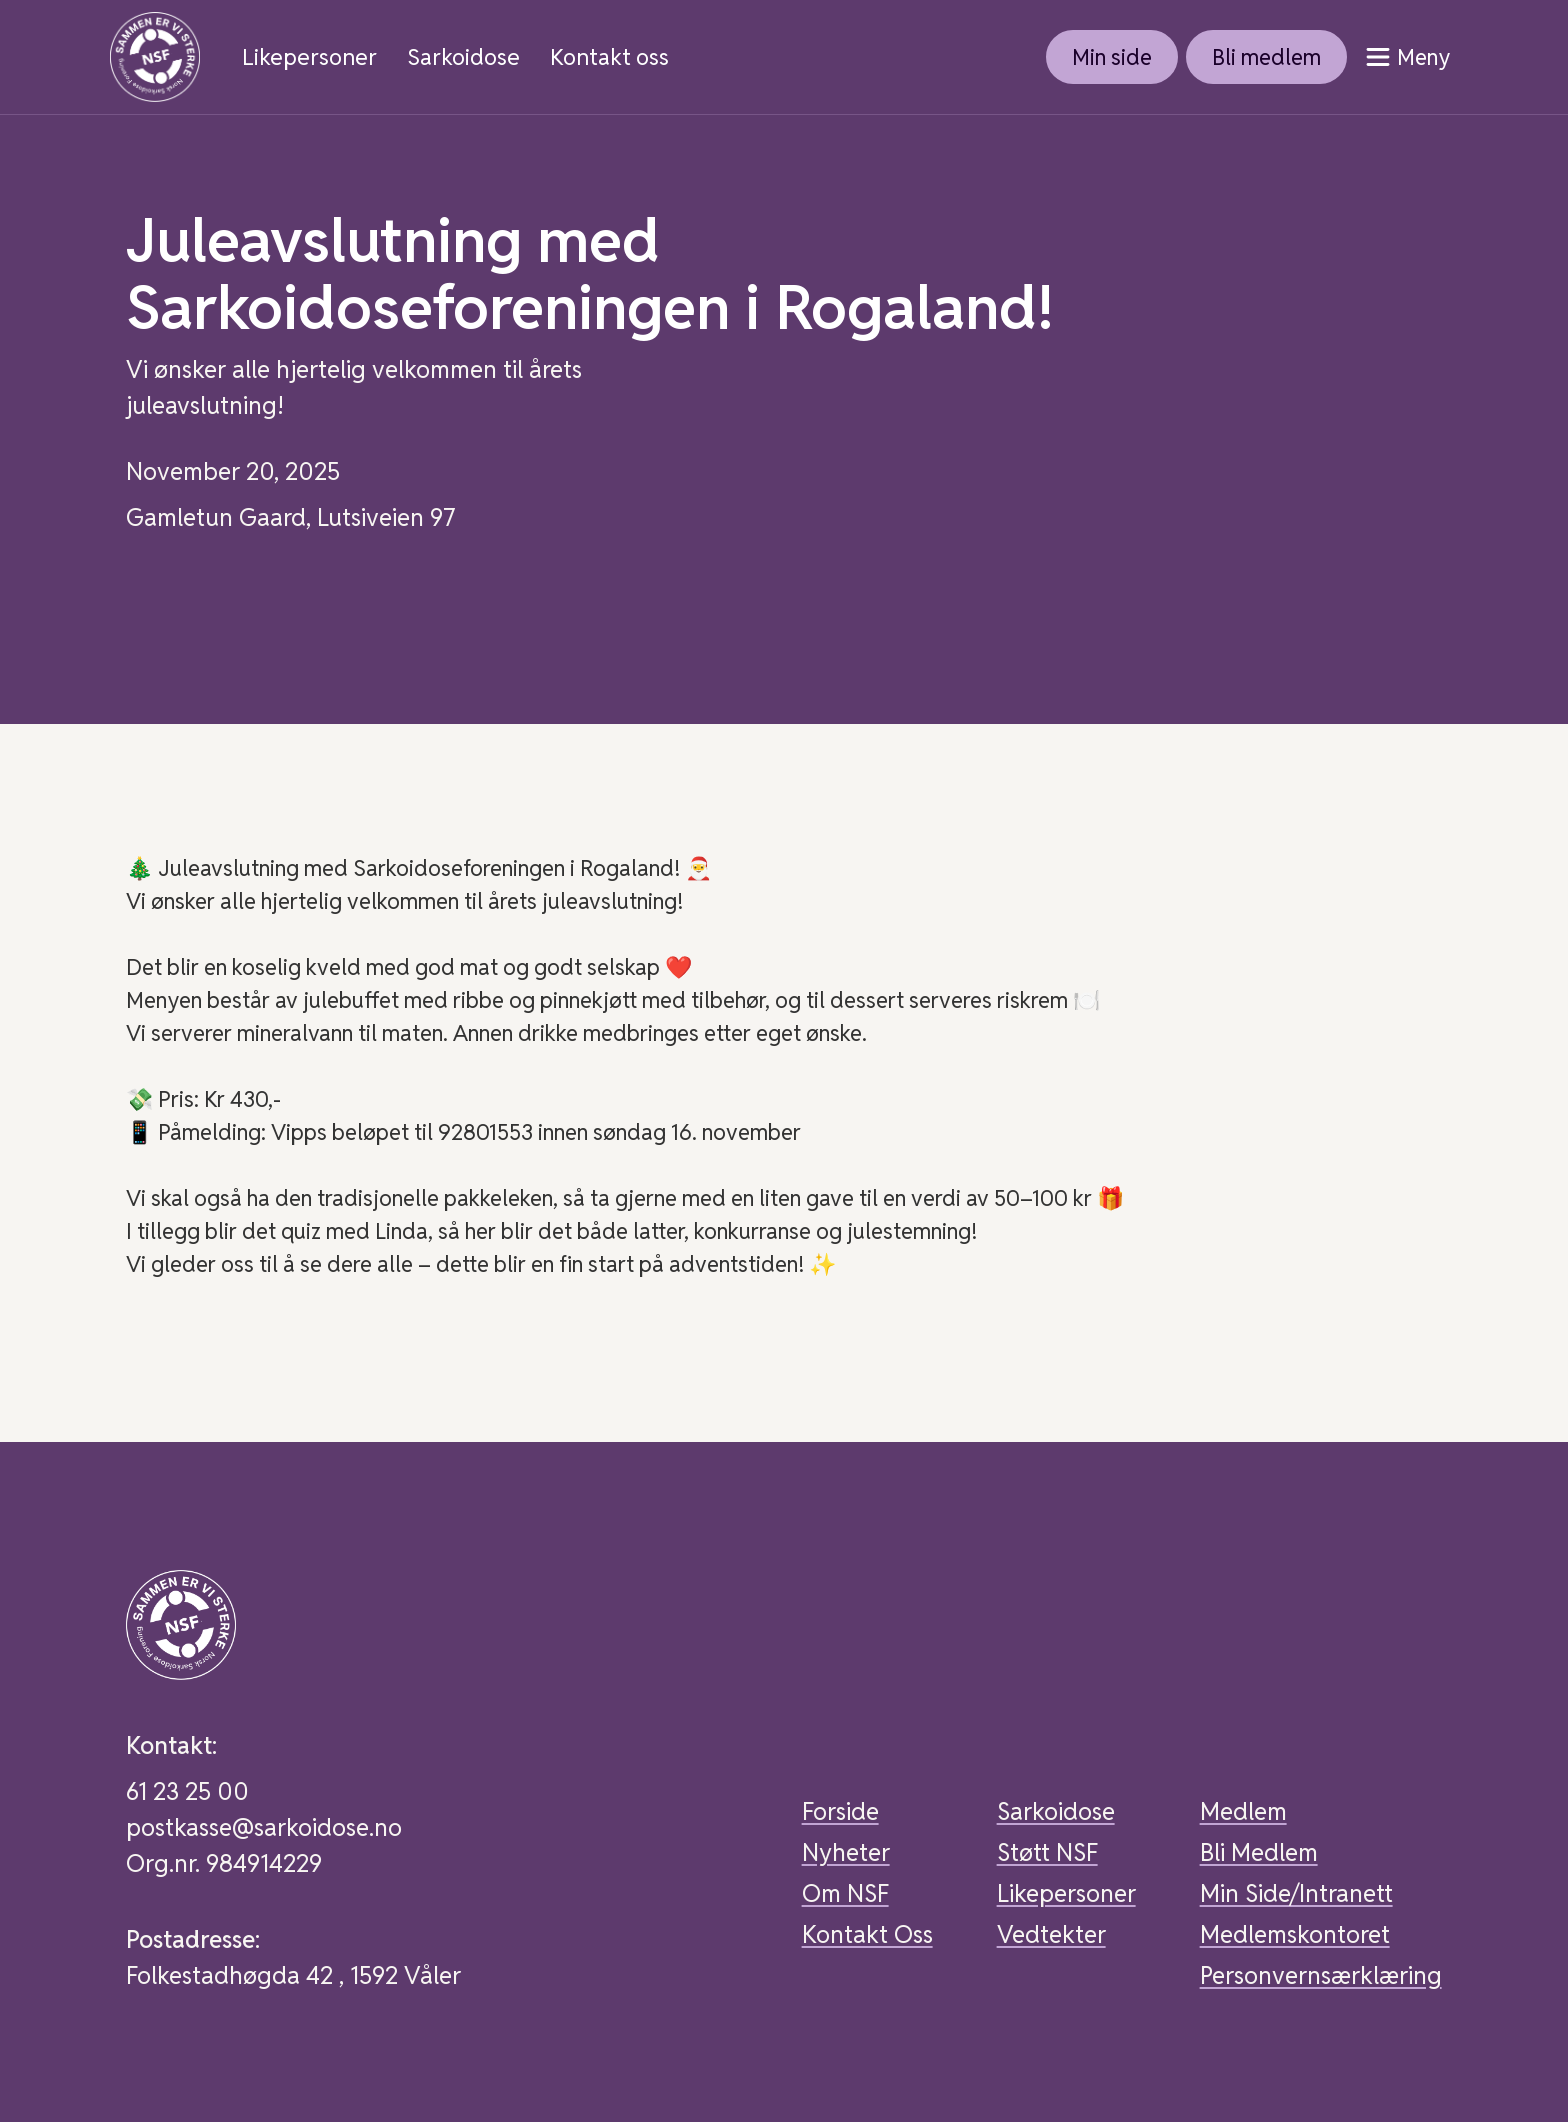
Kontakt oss (609, 57)
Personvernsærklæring (1321, 1975)
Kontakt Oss (867, 1934)
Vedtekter (1051, 1934)
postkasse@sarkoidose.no (264, 1827)
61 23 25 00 (187, 1791)
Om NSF (845, 1893)
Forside (840, 1811)
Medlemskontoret (1295, 1934)
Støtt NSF (1047, 1852)
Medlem (1243, 1811)
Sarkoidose (463, 57)
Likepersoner (309, 57)
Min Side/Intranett (1296, 1893)
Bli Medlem (1259, 1852)
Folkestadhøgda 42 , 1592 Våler (293, 1975)
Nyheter (846, 1852)
